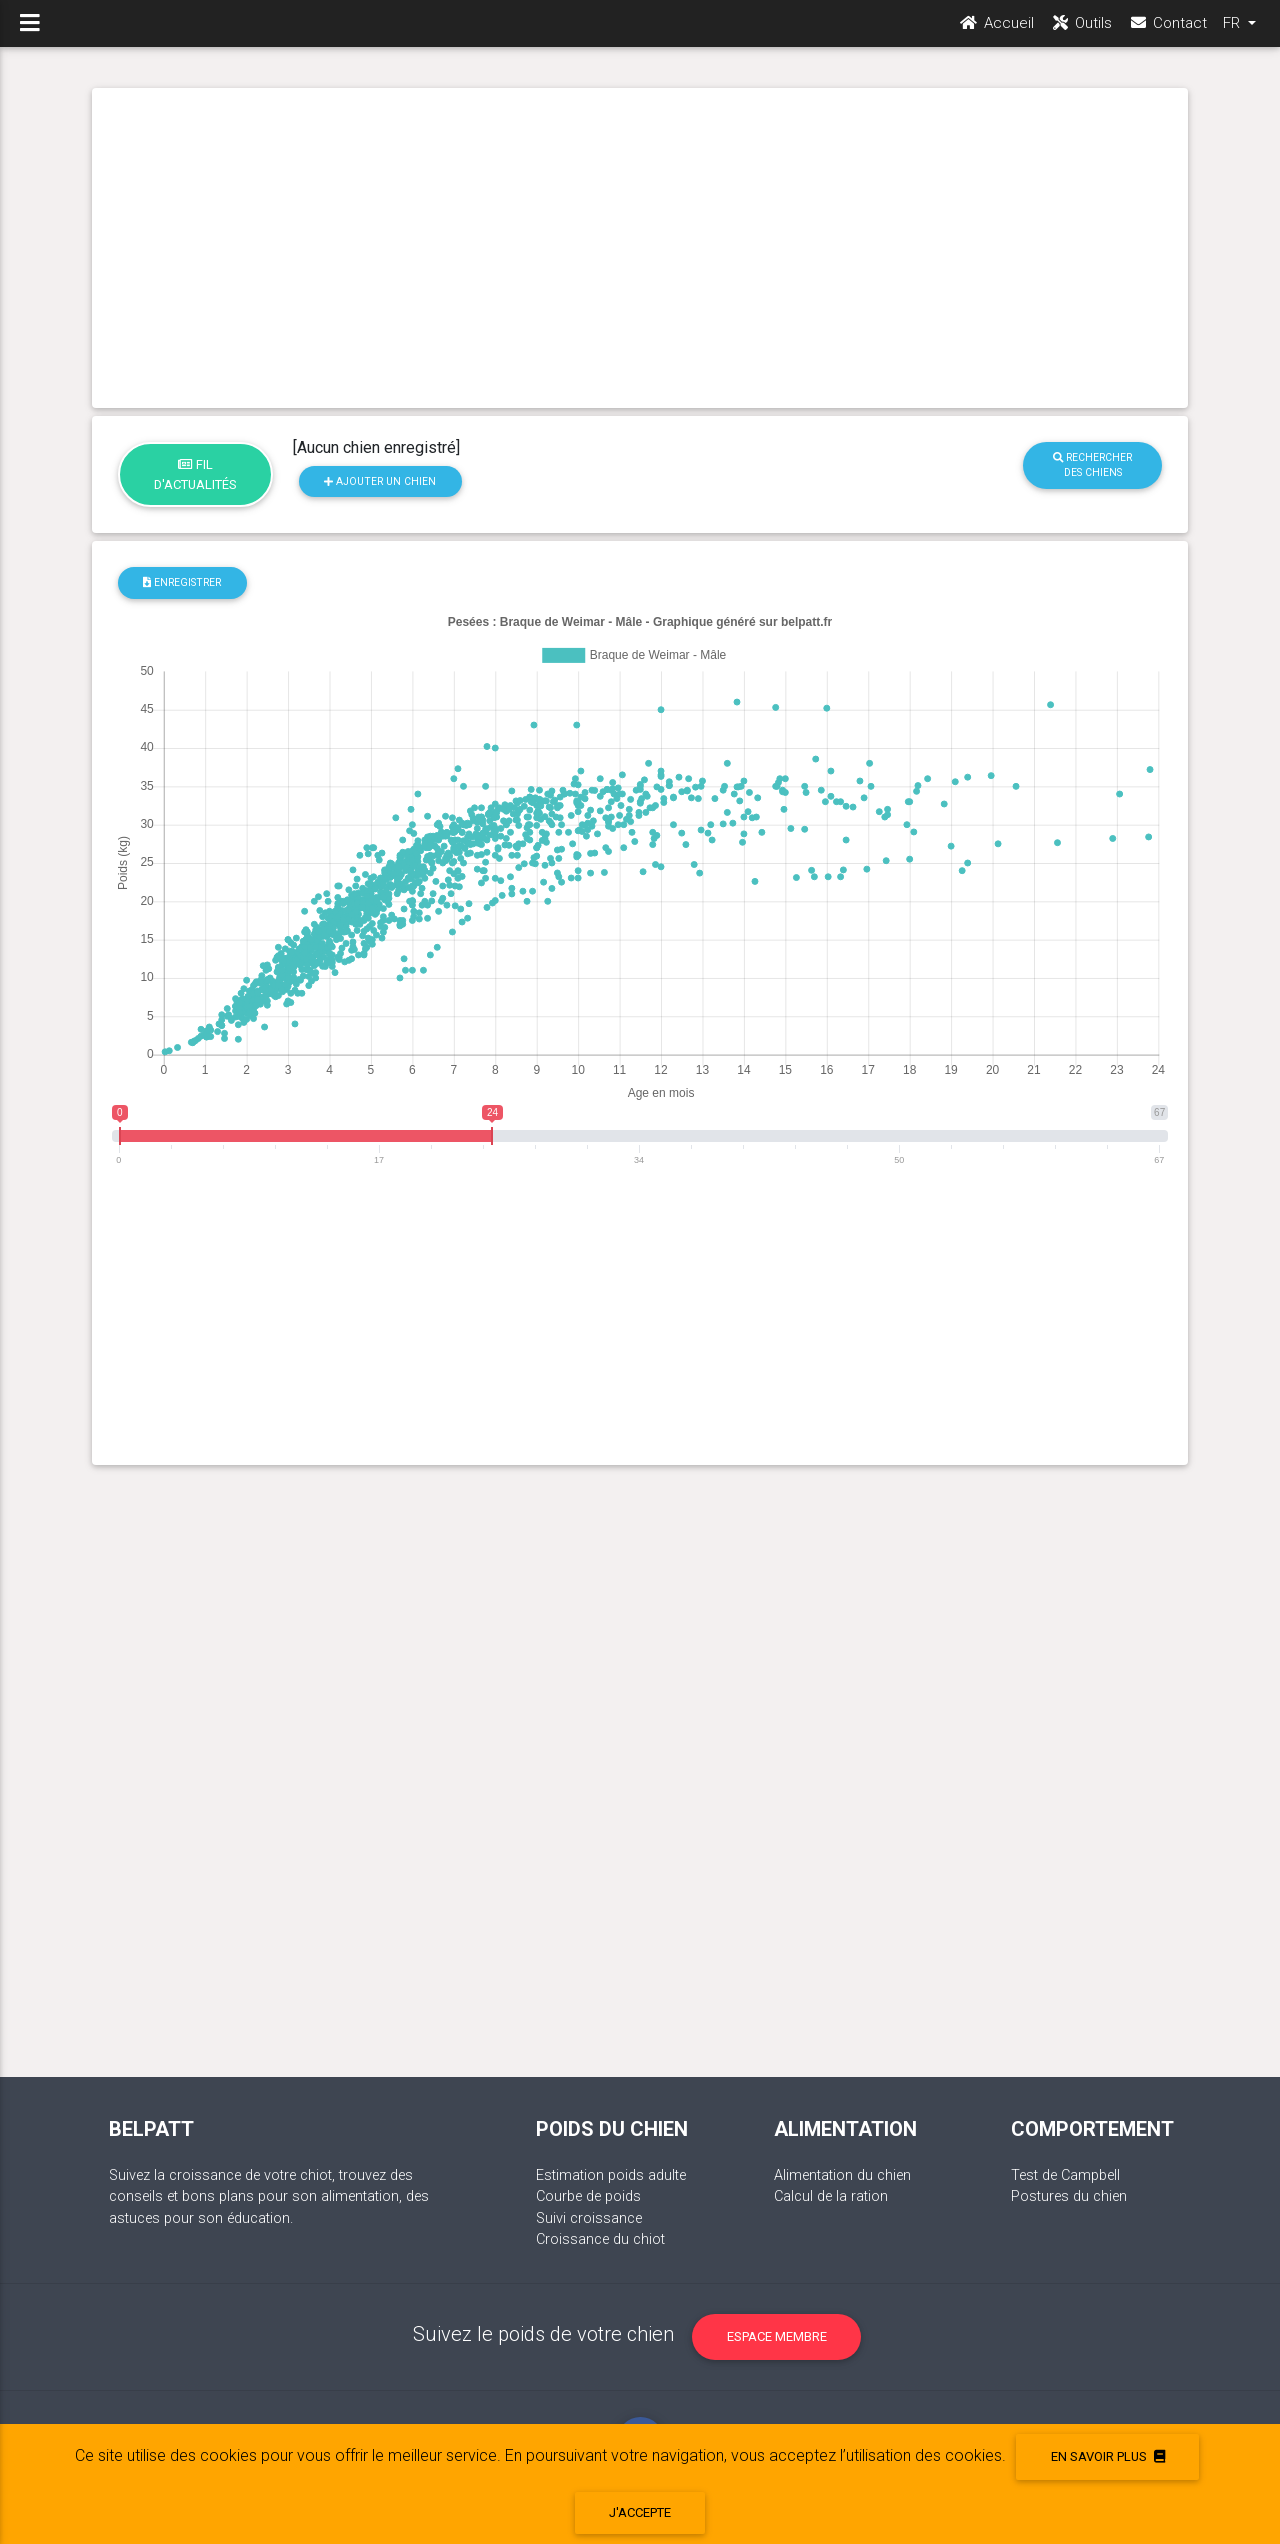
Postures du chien (1069, 2196)
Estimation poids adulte (611, 2175)
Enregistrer (182, 582)
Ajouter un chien (380, 481)
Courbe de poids (588, 2196)
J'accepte (640, 2512)
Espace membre (777, 2336)
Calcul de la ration (831, 2196)
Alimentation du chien (842, 2175)
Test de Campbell (1065, 2175)
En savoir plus (1108, 2456)
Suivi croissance (589, 2218)
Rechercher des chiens (1092, 465)
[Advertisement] (640, 248)
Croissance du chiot (600, 2239)
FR (1233, 31)
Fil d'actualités (195, 474)
